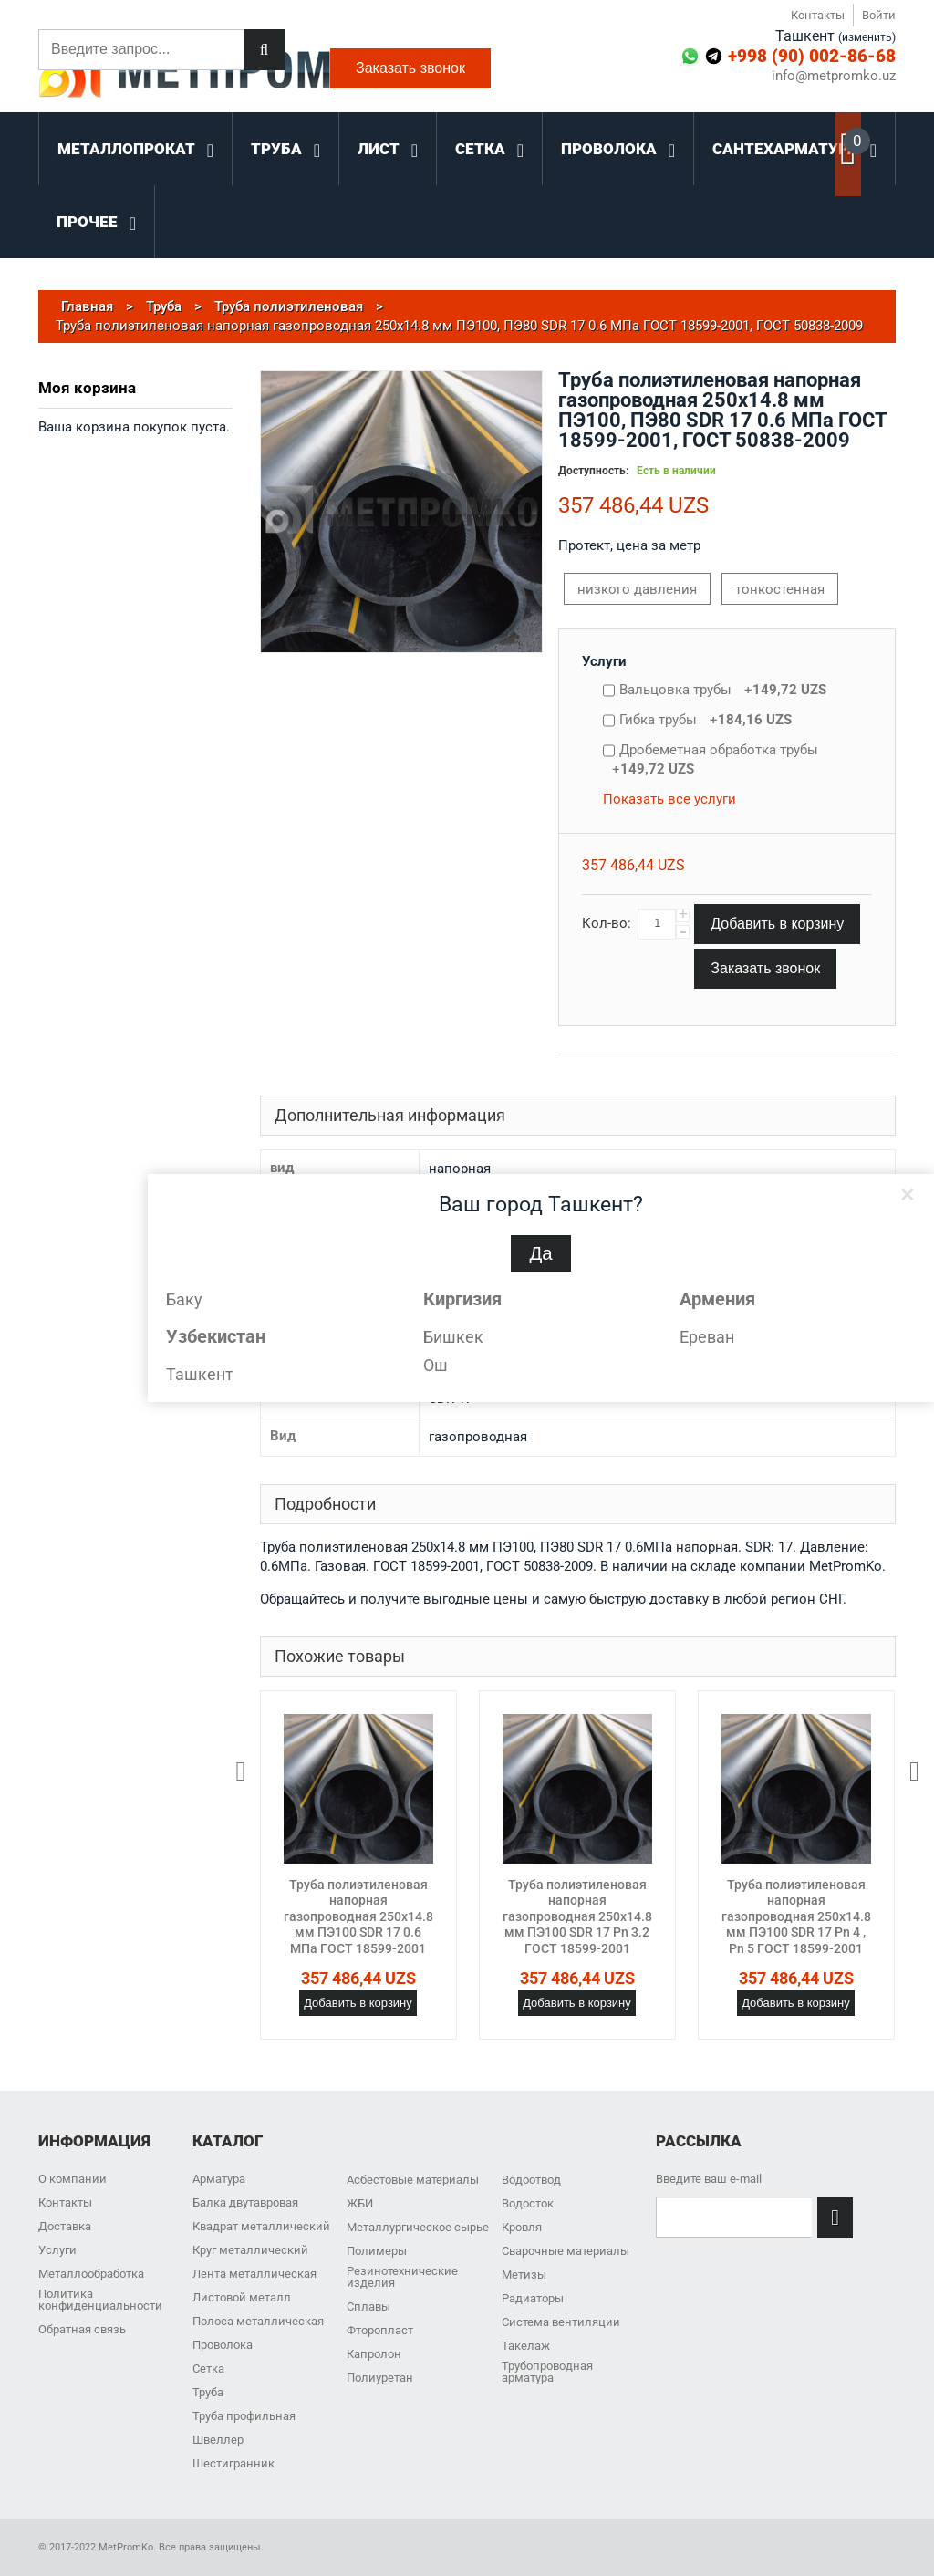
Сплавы (368, 2306)
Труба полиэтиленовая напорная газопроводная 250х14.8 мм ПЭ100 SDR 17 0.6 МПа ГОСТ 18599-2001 (358, 1916)
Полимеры (377, 2251)
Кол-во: (606, 923)
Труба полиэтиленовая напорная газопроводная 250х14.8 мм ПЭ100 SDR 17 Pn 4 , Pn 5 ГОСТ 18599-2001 (796, 1916)
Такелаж (526, 2346)
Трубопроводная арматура (547, 2372)
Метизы (524, 2274)
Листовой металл (241, 2297)
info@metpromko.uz (834, 76)
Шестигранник (233, 2463)
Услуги (604, 661)
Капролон (374, 2354)
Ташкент (200, 1374)
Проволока (222, 2345)
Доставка (64, 2226)
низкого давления (637, 589)
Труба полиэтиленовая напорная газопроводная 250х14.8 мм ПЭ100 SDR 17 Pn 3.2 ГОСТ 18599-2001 (577, 1916)
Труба (207, 2392)
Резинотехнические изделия (402, 2277)
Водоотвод (531, 2180)
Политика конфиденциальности (100, 2299)
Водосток (528, 2203)
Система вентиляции (561, 2322)
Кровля (522, 2227)
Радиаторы (533, 2298)
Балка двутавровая (245, 2202)
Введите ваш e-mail (709, 2179)
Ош (435, 1365)
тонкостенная (780, 589)
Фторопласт (380, 2330)
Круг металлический (250, 2250)
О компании (72, 2179)
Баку (184, 1299)
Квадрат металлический (261, 2226)
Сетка (208, 2368)
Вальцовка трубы (722, 689)
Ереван (707, 1336)
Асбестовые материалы (413, 2180)
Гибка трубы (705, 720)
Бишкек (453, 1336)
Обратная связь (82, 2329)
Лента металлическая (254, 2274)
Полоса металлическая (258, 2321)
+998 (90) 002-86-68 (812, 56)
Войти (879, 15)
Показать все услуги (669, 799)
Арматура (218, 2179)
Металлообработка (91, 2274)
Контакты (818, 15)
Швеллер (218, 2440)
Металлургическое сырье (418, 2227)
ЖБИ (360, 2203)
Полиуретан (380, 2378)
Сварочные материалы (565, 2251)
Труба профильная (244, 2416)
